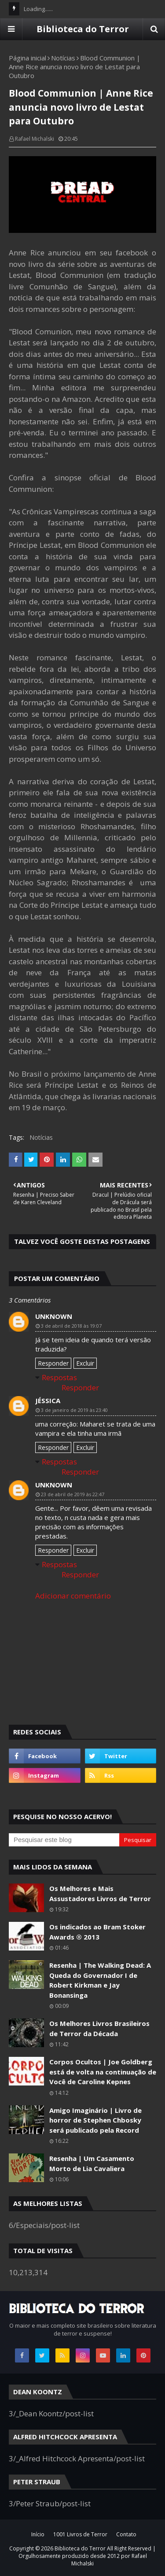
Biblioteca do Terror (83, 29)
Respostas (59, 1377)
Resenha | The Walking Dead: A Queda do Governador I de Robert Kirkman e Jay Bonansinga (100, 1980)
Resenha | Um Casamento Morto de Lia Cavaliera (91, 2163)
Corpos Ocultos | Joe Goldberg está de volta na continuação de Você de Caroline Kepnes (102, 2071)
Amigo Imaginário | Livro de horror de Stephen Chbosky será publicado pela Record (95, 2120)
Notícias (63, 57)
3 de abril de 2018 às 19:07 (71, 1325)
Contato (126, 2534)
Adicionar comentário (73, 1596)
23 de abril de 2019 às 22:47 (72, 1494)
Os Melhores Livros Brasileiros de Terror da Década (99, 2028)
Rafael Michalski (34, 138)
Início (37, 2534)
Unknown (53, 1316)
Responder (53, 1363)
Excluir (85, 1363)
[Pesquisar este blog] (64, 1839)
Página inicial (27, 57)
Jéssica (47, 1400)
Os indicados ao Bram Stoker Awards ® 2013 (97, 1931)
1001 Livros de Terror (80, 2534)
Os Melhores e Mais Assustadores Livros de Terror (100, 1893)
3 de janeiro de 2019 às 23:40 (74, 1410)
